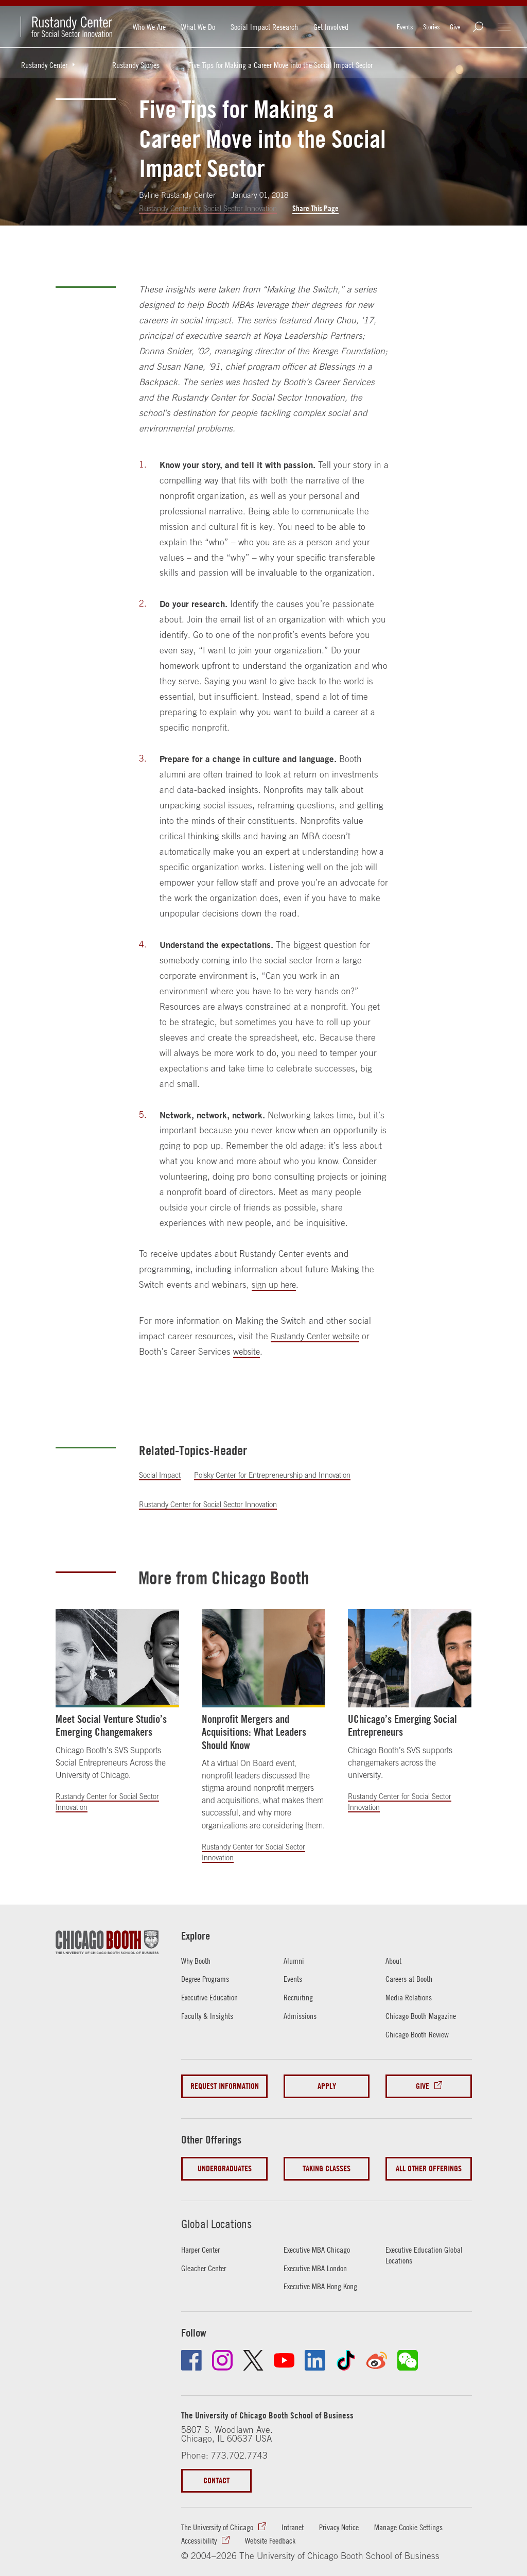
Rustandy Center (52, 65)
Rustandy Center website (318, 1337)
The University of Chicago (222, 2515)
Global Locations (219, 2210)
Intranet (304, 2515)
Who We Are (149, 26)
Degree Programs (208, 1979)
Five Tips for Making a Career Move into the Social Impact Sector (280, 65)
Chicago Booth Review (420, 2034)
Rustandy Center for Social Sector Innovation (211, 208)
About (394, 1960)
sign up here (275, 1285)
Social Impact (160, 1475)
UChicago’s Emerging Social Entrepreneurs (402, 1725)
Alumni (295, 1960)
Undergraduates (224, 2162)
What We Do (198, 26)
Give (455, 27)
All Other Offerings (429, 2162)
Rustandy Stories (136, 65)
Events (405, 27)
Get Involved (330, 26)
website (247, 1352)
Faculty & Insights (210, 2015)
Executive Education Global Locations (417, 2242)
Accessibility (294, 2527)
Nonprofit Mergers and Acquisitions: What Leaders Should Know (254, 1732)
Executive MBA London (319, 2255)
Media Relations (411, 1997)
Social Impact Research (264, 26)
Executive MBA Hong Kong (325, 2274)
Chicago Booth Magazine (425, 2015)
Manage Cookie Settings (219, 2527)
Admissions (302, 2015)
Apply (326, 2085)
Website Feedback (370, 2527)
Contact (218, 2467)
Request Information (224, 2085)
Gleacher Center (207, 2255)
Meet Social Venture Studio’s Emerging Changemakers (111, 1725)
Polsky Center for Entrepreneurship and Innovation (279, 1475)
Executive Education (213, 1997)
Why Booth (197, 1960)
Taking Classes (326, 2162)
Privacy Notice (355, 2515)
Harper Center (203, 2237)
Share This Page (323, 208)
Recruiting (300, 1997)
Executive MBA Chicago (321, 2237)
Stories (431, 27)
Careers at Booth (412, 1979)
